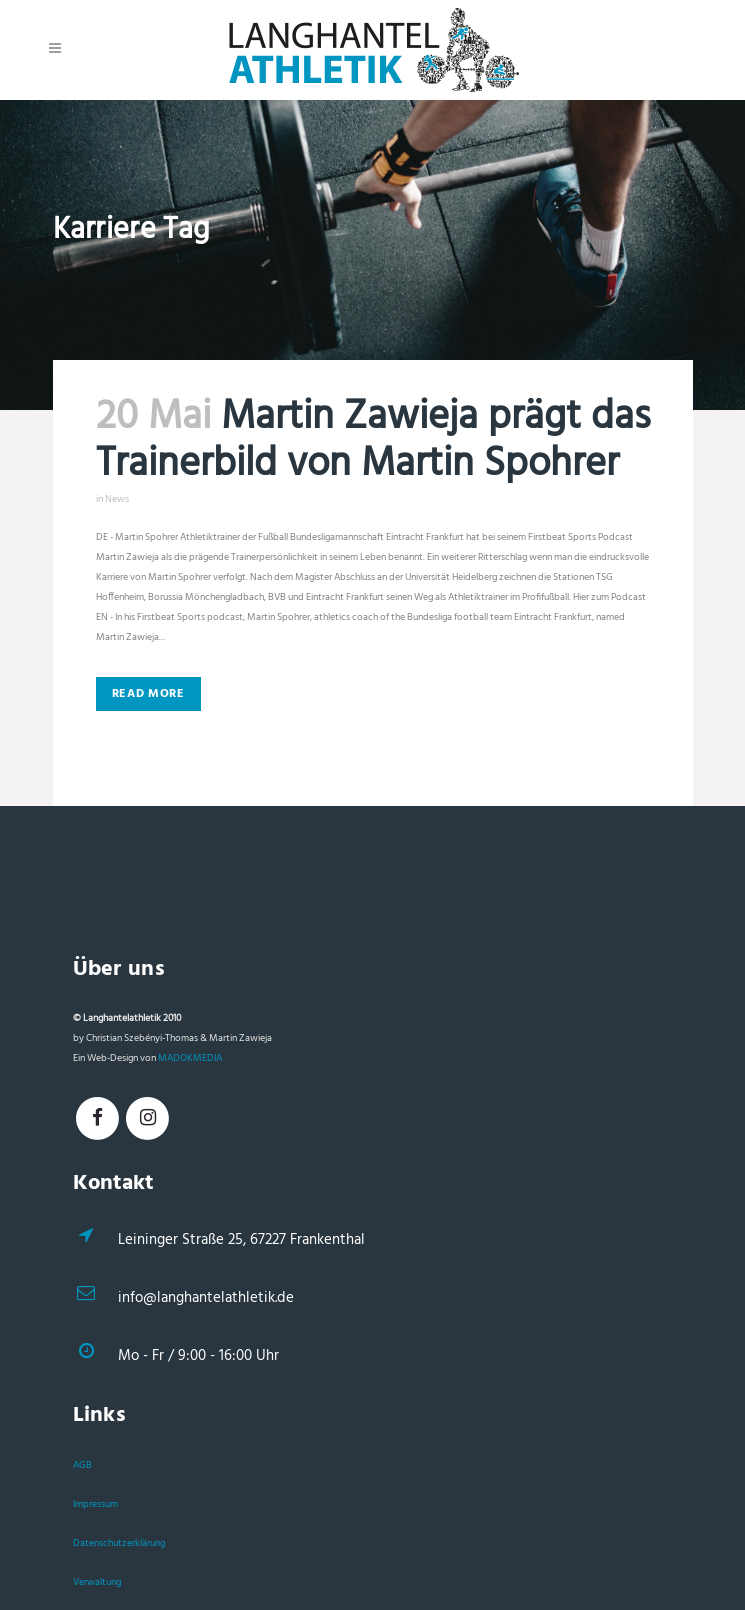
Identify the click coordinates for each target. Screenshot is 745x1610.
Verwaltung (97, 1582)
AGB (82, 1465)
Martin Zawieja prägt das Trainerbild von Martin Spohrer (373, 441)
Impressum (95, 1504)
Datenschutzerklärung (119, 1543)
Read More (148, 694)
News (117, 499)
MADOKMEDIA (190, 1058)
